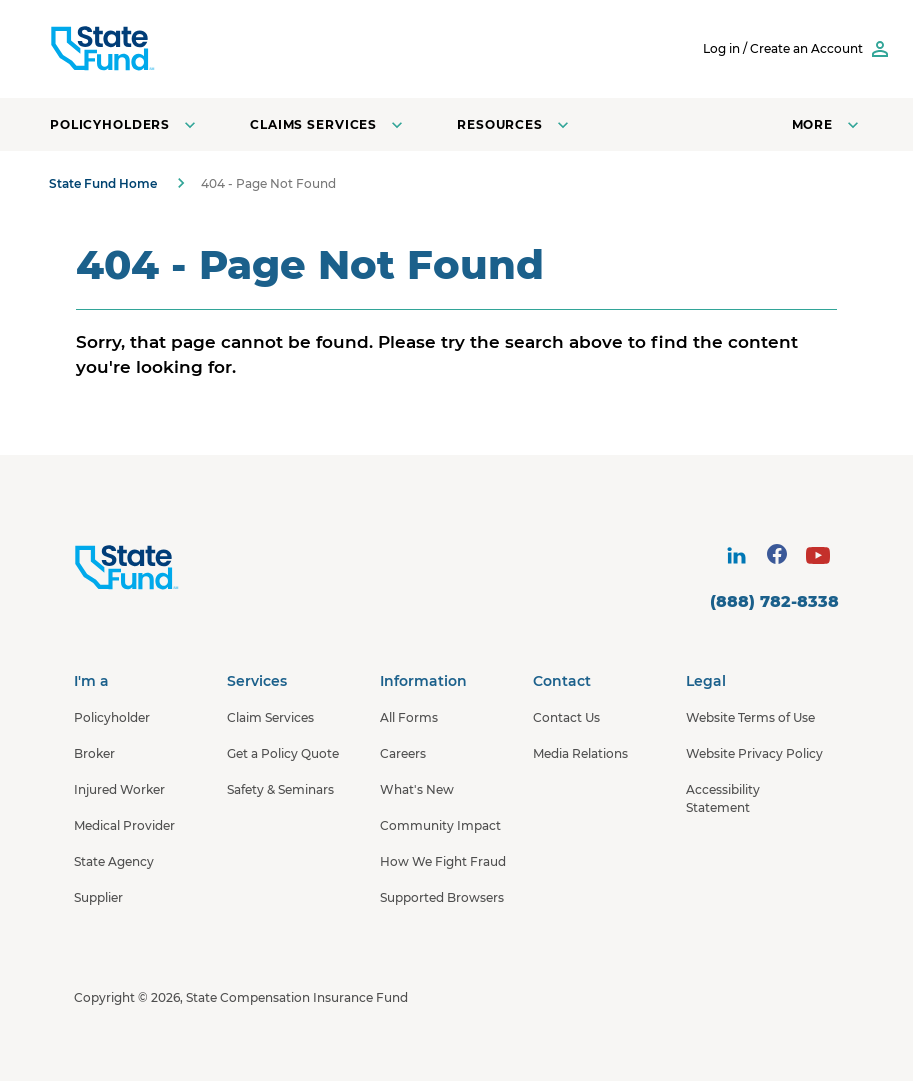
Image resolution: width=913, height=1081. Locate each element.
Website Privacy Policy (754, 753)
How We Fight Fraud (443, 861)
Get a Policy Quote (283, 753)
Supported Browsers (442, 897)
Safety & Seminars (280, 789)
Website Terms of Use (750, 717)
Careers (403, 753)
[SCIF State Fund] (179, 49)
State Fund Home (103, 183)
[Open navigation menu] (827, 124)
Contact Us (566, 717)
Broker (94, 753)
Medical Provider (124, 825)
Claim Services (270, 717)
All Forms (409, 717)
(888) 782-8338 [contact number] (774, 601)
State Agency (114, 861)
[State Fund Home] (179, 568)
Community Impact (440, 825)
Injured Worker (119, 789)
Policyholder (112, 717)
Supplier (98, 897)
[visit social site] (736, 556)
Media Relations (580, 753)
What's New (417, 789)
